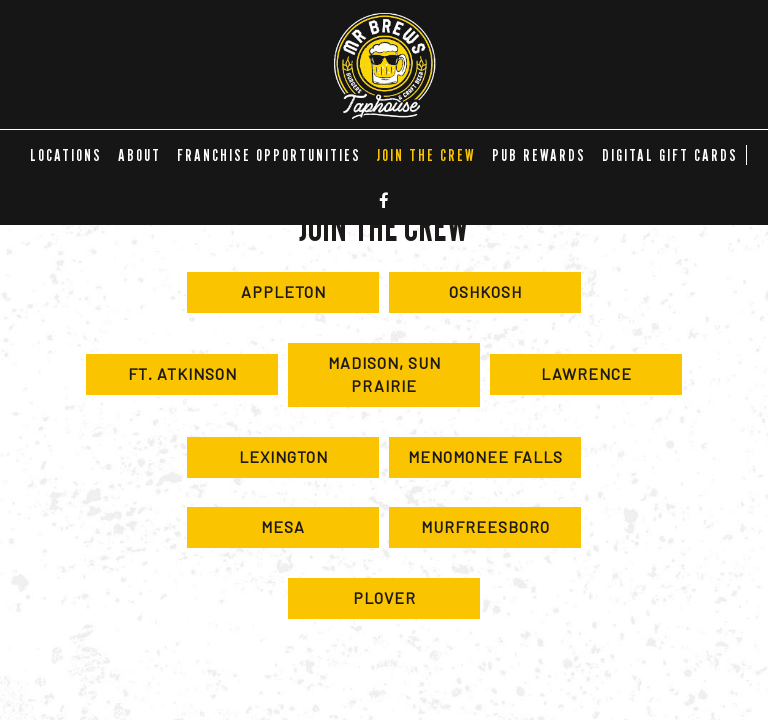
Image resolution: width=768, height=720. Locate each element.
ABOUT (139, 155)
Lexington (257, 462)
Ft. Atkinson (161, 379)
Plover (352, 603)
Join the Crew (426, 155)
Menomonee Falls (476, 462)
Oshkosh (455, 297)
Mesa (246, 532)
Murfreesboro (469, 532)
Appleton (256, 297)
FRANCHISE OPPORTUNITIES (269, 155)
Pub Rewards (539, 155)
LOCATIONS (66, 155)
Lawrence (561, 379)
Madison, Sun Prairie (364, 379)
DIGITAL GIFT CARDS (670, 155)
